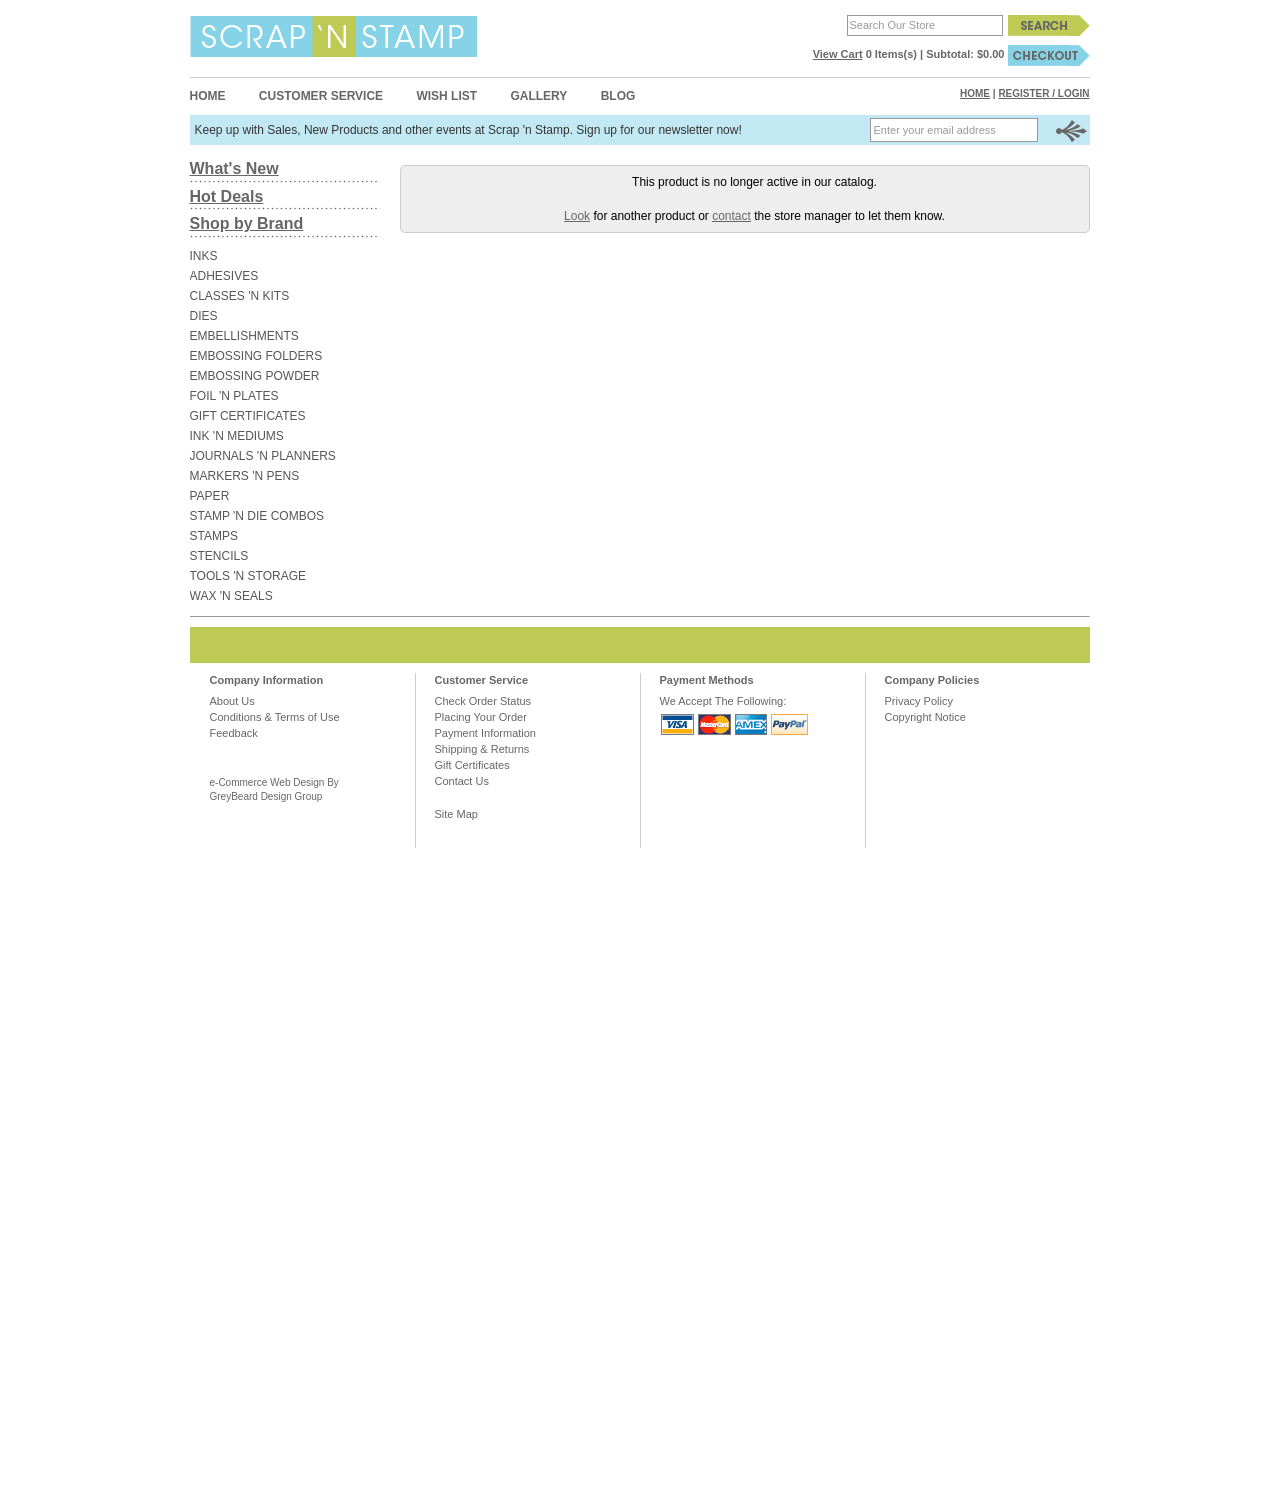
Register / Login (1043, 93)
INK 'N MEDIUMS (237, 436)
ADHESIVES (224, 276)
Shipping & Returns (482, 749)
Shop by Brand (247, 223)
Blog (618, 96)
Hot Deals (227, 196)
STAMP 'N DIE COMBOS (257, 516)
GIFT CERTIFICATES (248, 416)
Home (208, 96)
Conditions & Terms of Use (275, 717)
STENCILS (219, 556)
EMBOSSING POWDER (255, 376)
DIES (204, 316)
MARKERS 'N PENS (245, 476)
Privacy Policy (919, 701)
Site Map (456, 814)
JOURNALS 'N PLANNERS (263, 456)
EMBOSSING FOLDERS (256, 356)
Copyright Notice (925, 717)
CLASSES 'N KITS (240, 296)
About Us (232, 701)
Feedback (234, 733)
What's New (234, 168)
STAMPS (214, 536)
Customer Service (321, 96)
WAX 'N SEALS (231, 596)
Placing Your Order (481, 717)
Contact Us (462, 781)
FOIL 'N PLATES (234, 396)
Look (577, 216)
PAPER (210, 496)
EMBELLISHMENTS (244, 336)
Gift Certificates (472, 765)
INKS (204, 256)
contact (731, 216)
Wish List (446, 96)
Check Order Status (483, 701)
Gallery (538, 96)
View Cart (838, 54)
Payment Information (486, 733)
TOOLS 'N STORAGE (248, 576)
